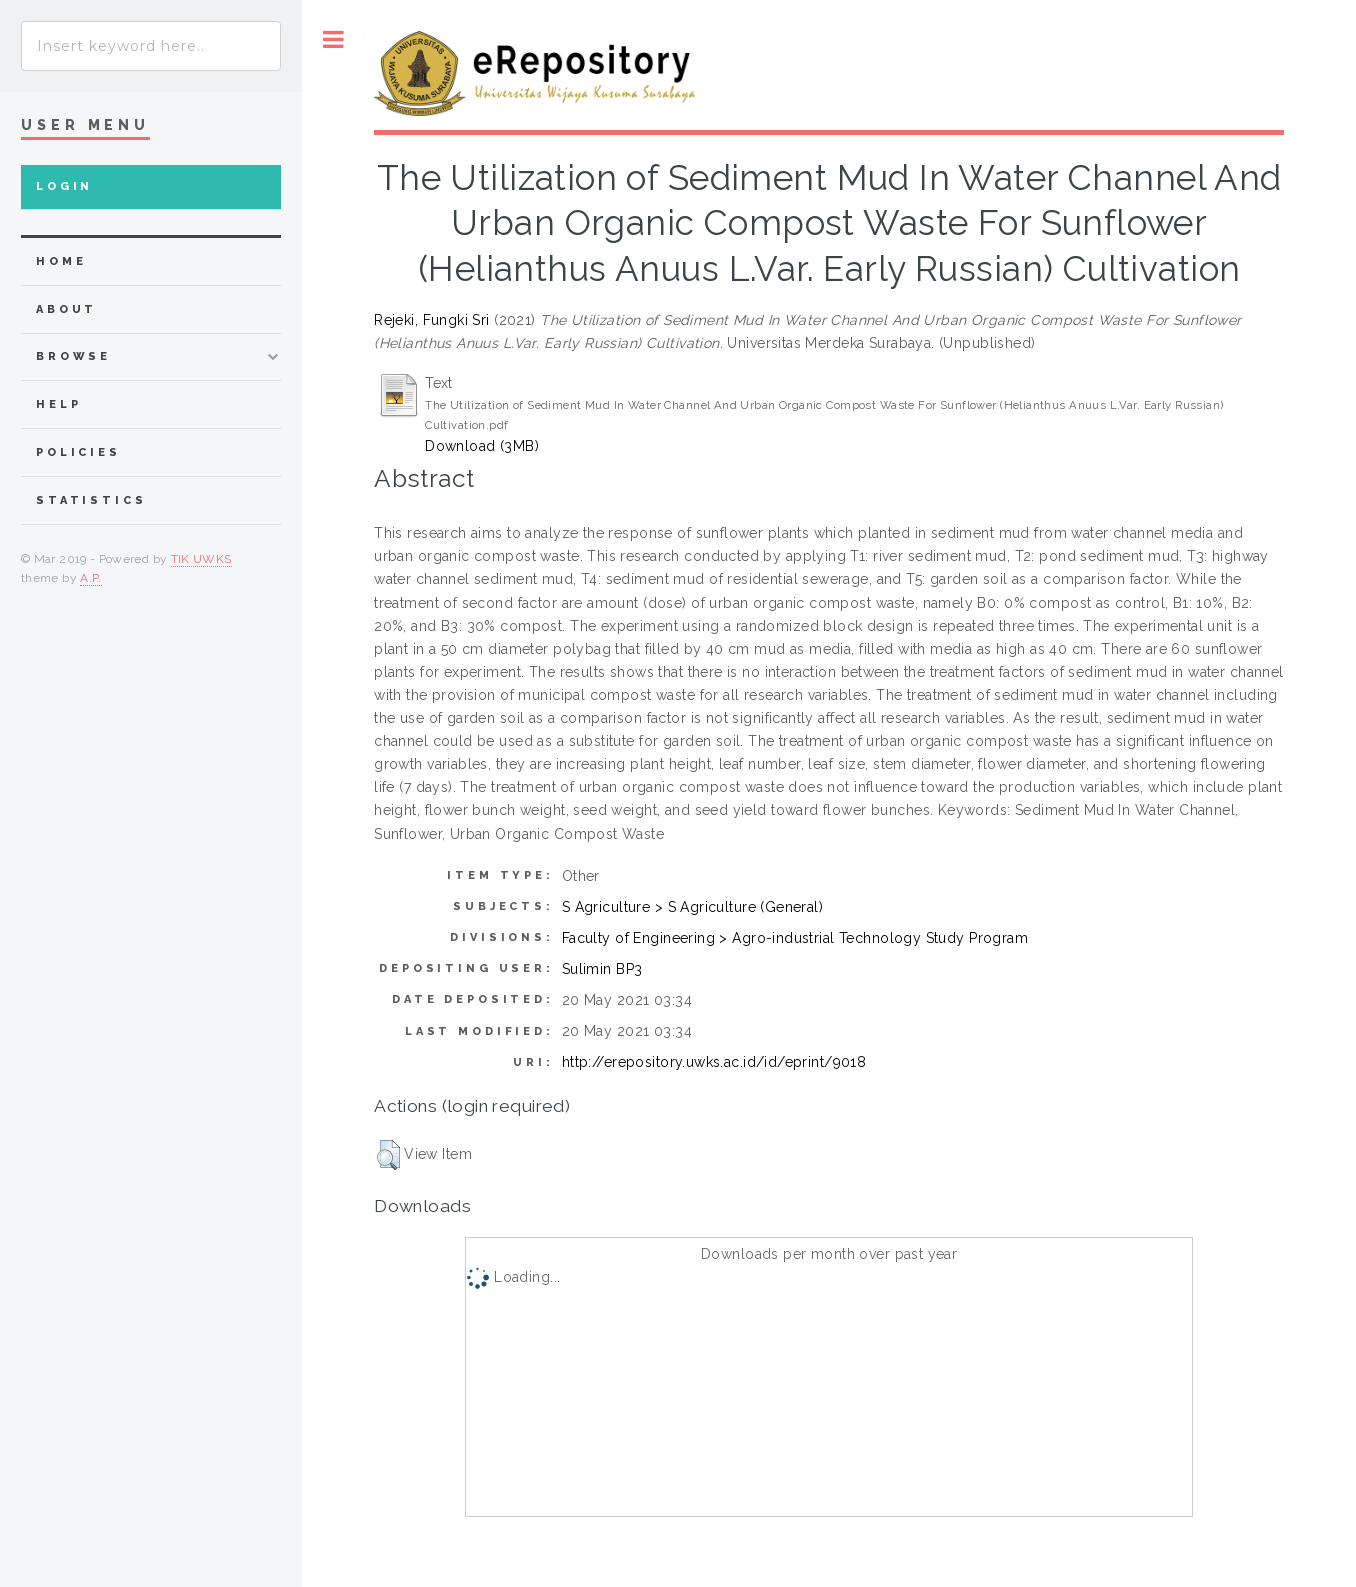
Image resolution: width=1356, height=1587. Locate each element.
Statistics (91, 500)
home (61, 261)
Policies (78, 452)
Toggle (333, 39)
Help (58, 404)
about (66, 309)
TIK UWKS (201, 559)
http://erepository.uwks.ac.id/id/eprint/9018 (714, 1062)
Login (64, 186)
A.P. (90, 578)
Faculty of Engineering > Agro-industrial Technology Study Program (795, 938)
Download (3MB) (482, 446)
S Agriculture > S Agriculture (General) (692, 907)
